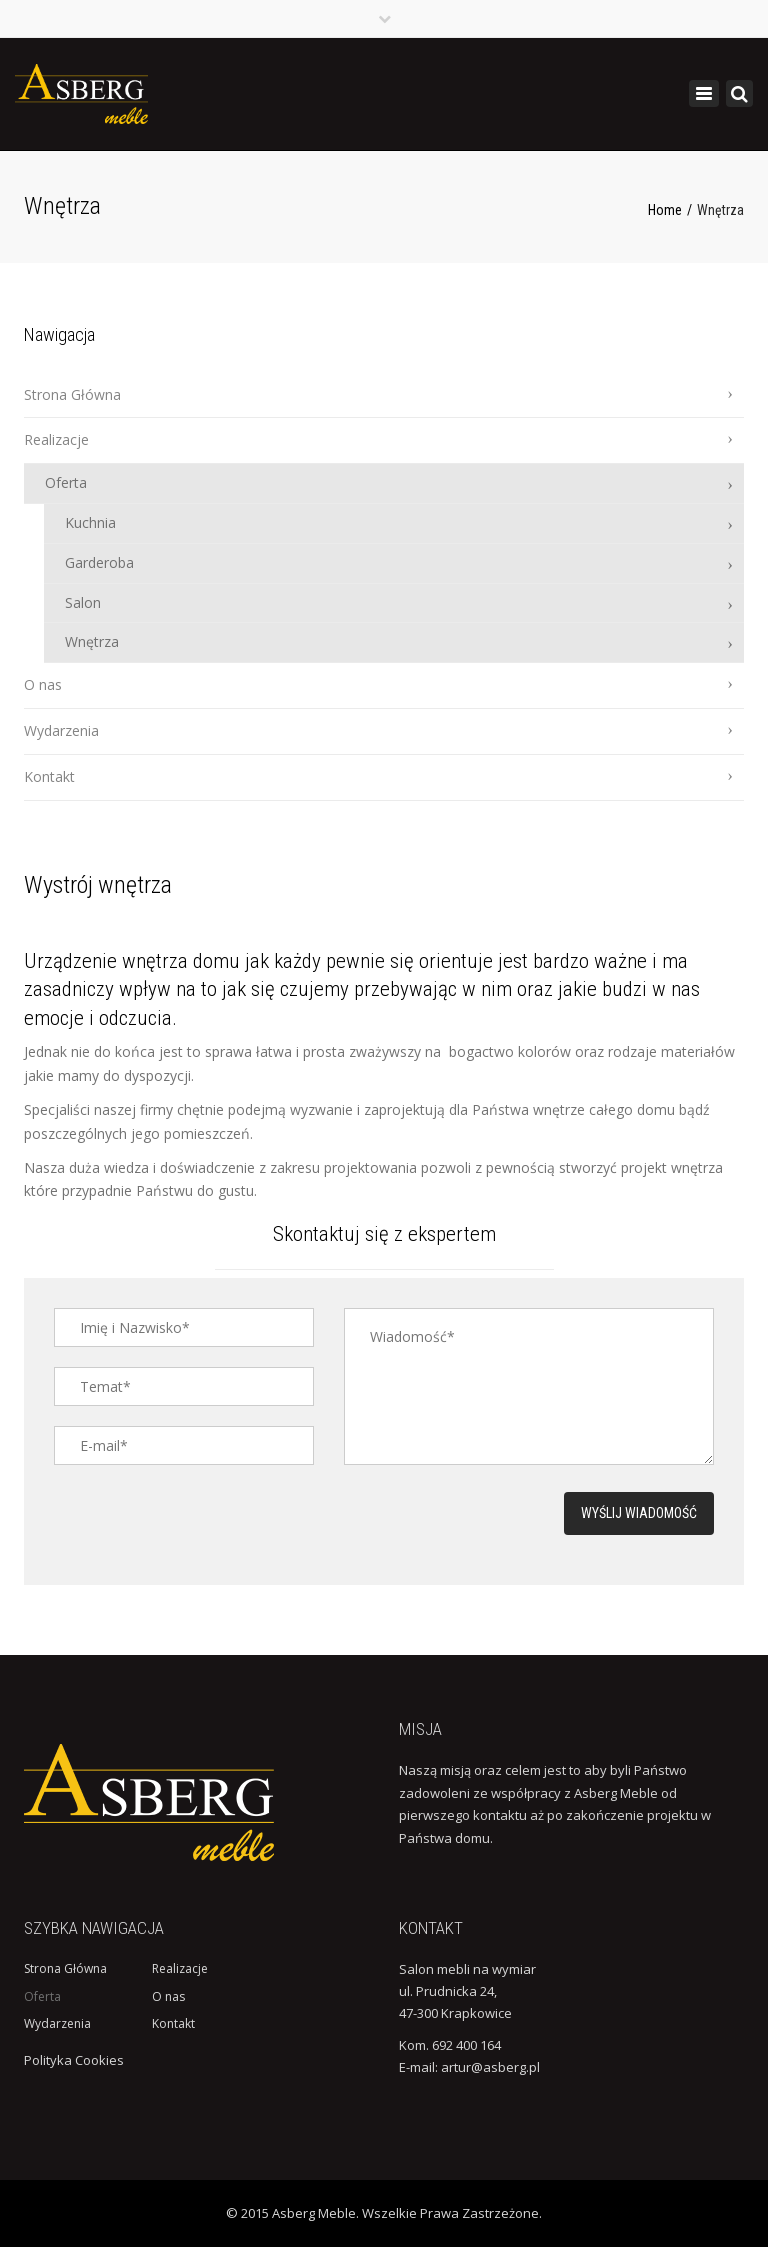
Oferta (66, 482)
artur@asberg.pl (490, 2067)
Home (665, 210)
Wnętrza (92, 641)
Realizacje (56, 439)
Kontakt (49, 776)
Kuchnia (90, 522)
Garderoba (99, 562)
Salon (83, 602)
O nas (43, 684)
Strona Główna (72, 394)
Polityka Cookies (74, 2060)
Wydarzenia (61, 730)
